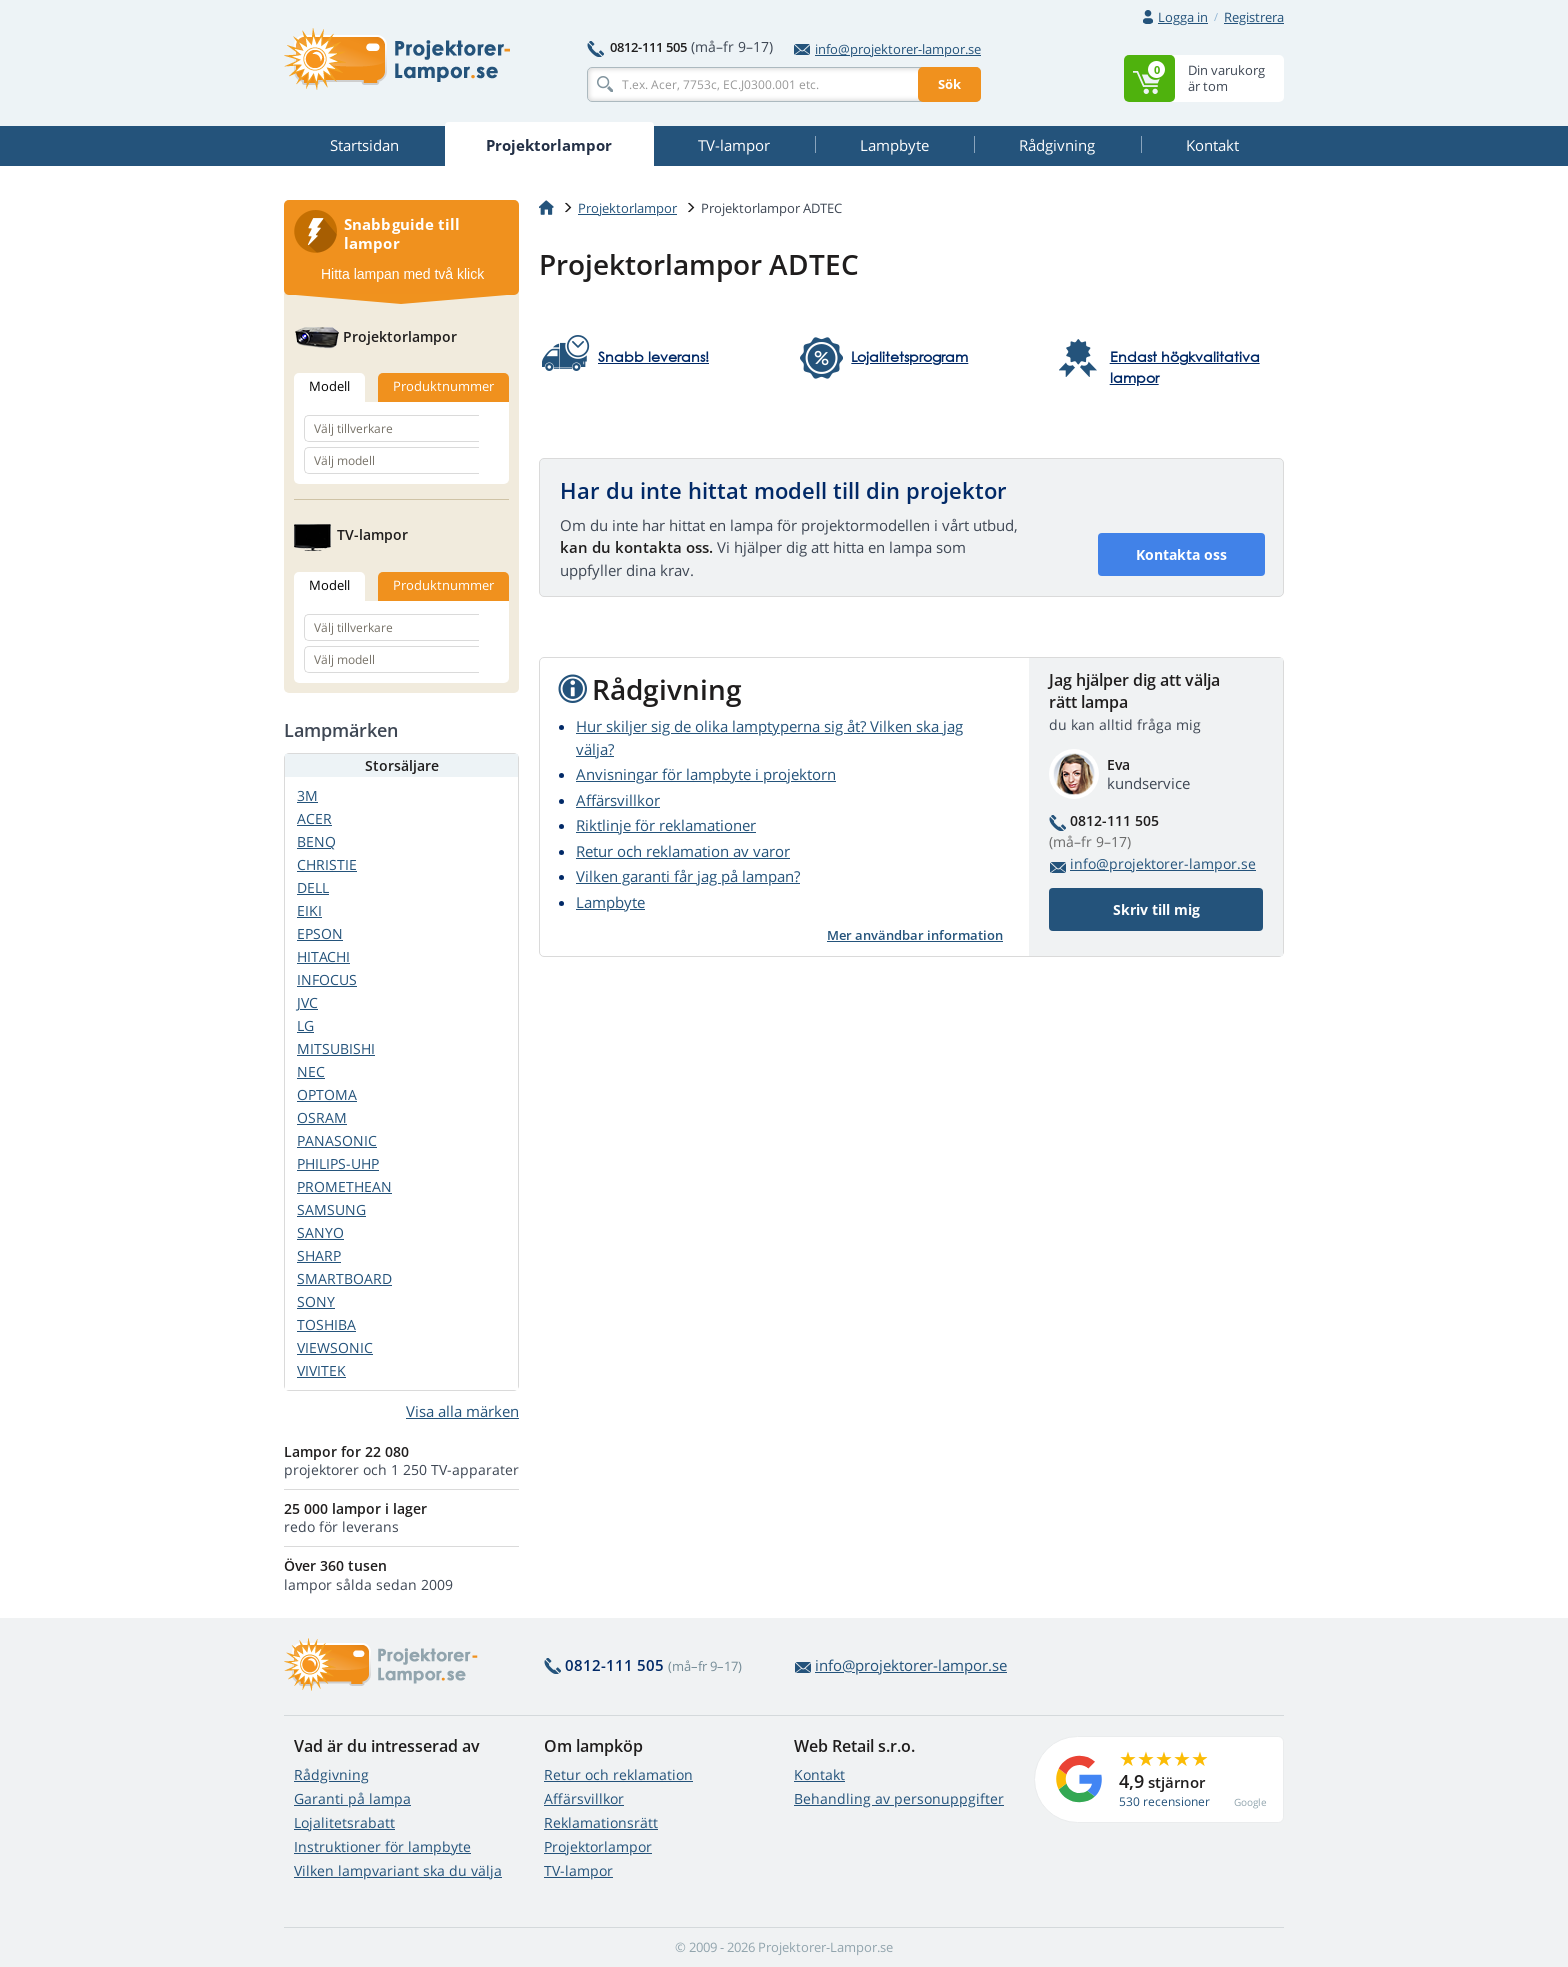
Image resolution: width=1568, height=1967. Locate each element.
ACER (314, 818)
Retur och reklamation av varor (683, 851)
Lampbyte (610, 902)
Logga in (1183, 17)
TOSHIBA (326, 1324)
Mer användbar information (915, 935)
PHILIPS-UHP (338, 1163)
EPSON (320, 933)
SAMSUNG (331, 1209)
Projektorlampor (627, 208)
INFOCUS (327, 979)
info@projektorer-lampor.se (887, 49)
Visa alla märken (462, 1411)
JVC (307, 1002)
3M (307, 795)
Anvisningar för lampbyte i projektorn (706, 774)
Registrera (1254, 17)
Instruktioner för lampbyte (382, 1846)
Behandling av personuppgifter (899, 1798)
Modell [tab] (329, 386)
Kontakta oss (1181, 554)
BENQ (316, 841)
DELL (313, 887)
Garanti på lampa (352, 1798)
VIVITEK (321, 1370)
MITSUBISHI (336, 1048)
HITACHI (323, 956)
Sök (949, 84)
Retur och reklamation (618, 1774)
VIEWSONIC (335, 1347)
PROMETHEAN (344, 1186)
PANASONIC (337, 1140)
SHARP (319, 1255)
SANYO (320, 1232)
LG (305, 1025)
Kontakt (819, 1774)
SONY (316, 1301)
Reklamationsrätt (601, 1822)
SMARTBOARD (344, 1278)
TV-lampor (578, 1870)
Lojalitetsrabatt (344, 1822)
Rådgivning (331, 1774)
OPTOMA (327, 1094)
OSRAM (322, 1117)
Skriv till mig (1156, 909)
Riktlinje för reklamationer (666, 825)
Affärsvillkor (618, 800)
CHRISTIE (327, 864)
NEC (311, 1071)
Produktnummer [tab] (443, 386)
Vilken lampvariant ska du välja (398, 1870)
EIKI (309, 910)
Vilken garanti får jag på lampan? (688, 876)
